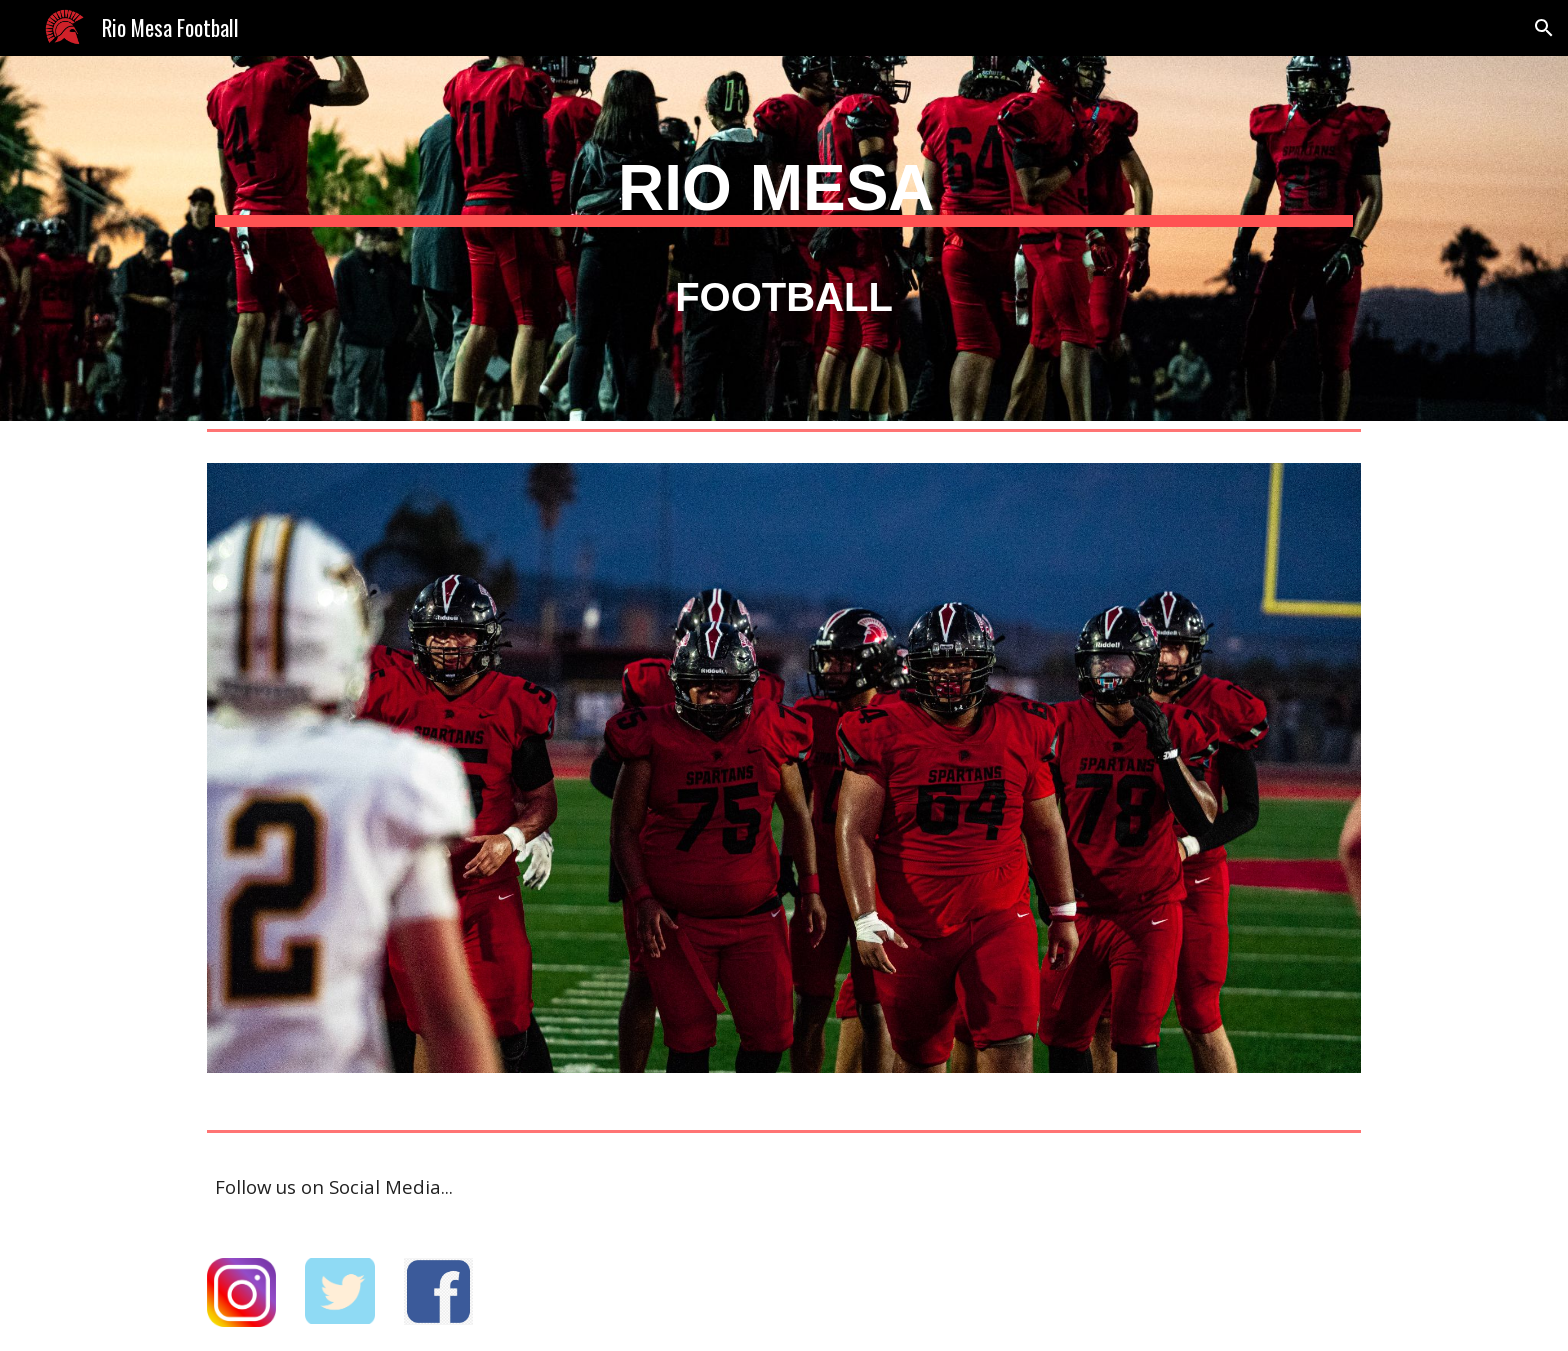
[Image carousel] (784, 780)
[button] (1544, 28)
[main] (784, 224)
